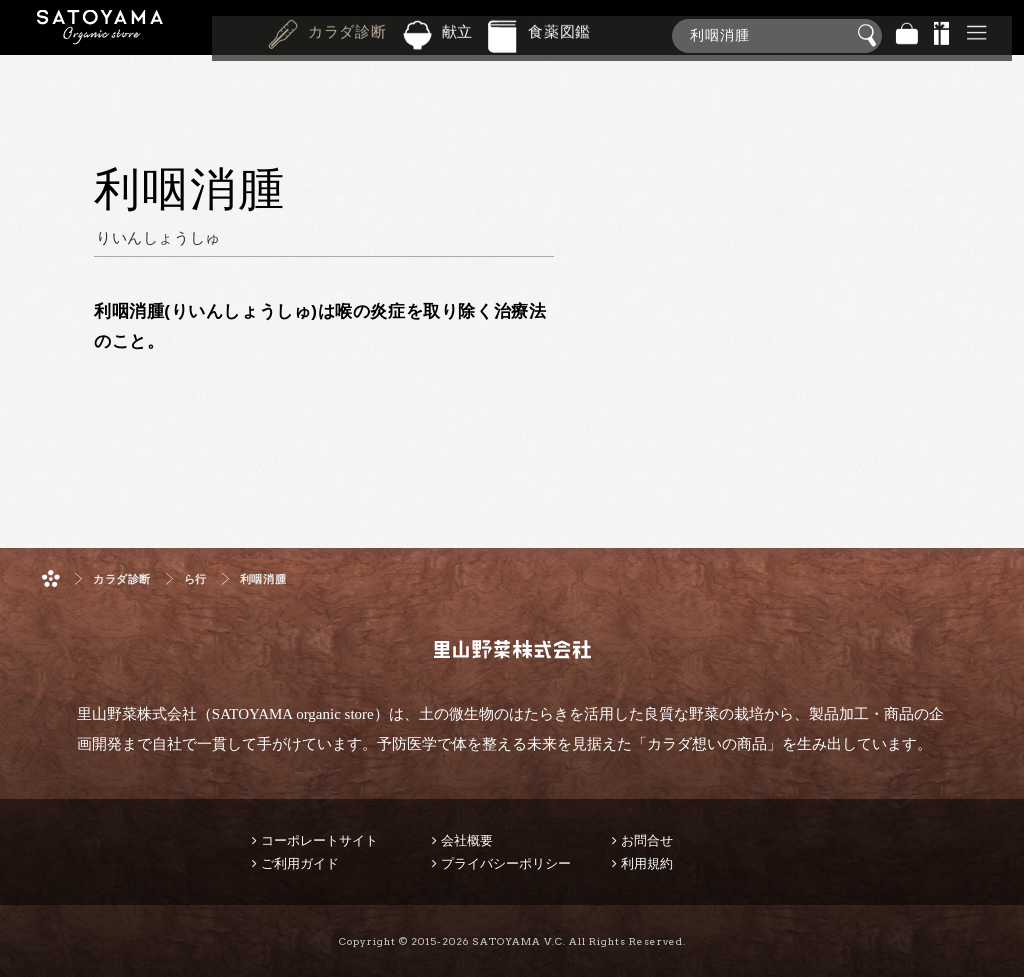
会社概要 (467, 840)
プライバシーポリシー (506, 863)
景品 (942, 35)
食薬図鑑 (559, 34)
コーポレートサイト (319, 840)
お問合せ (647, 840)
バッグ (907, 35)
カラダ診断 (347, 34)
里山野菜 (100, 35)
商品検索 (1004, 31)
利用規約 (647, 863)
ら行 (195, 579)
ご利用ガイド (300, 863)
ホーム (51, 578)
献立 (458, 34)
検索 (870, 36)
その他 (977, 35)
